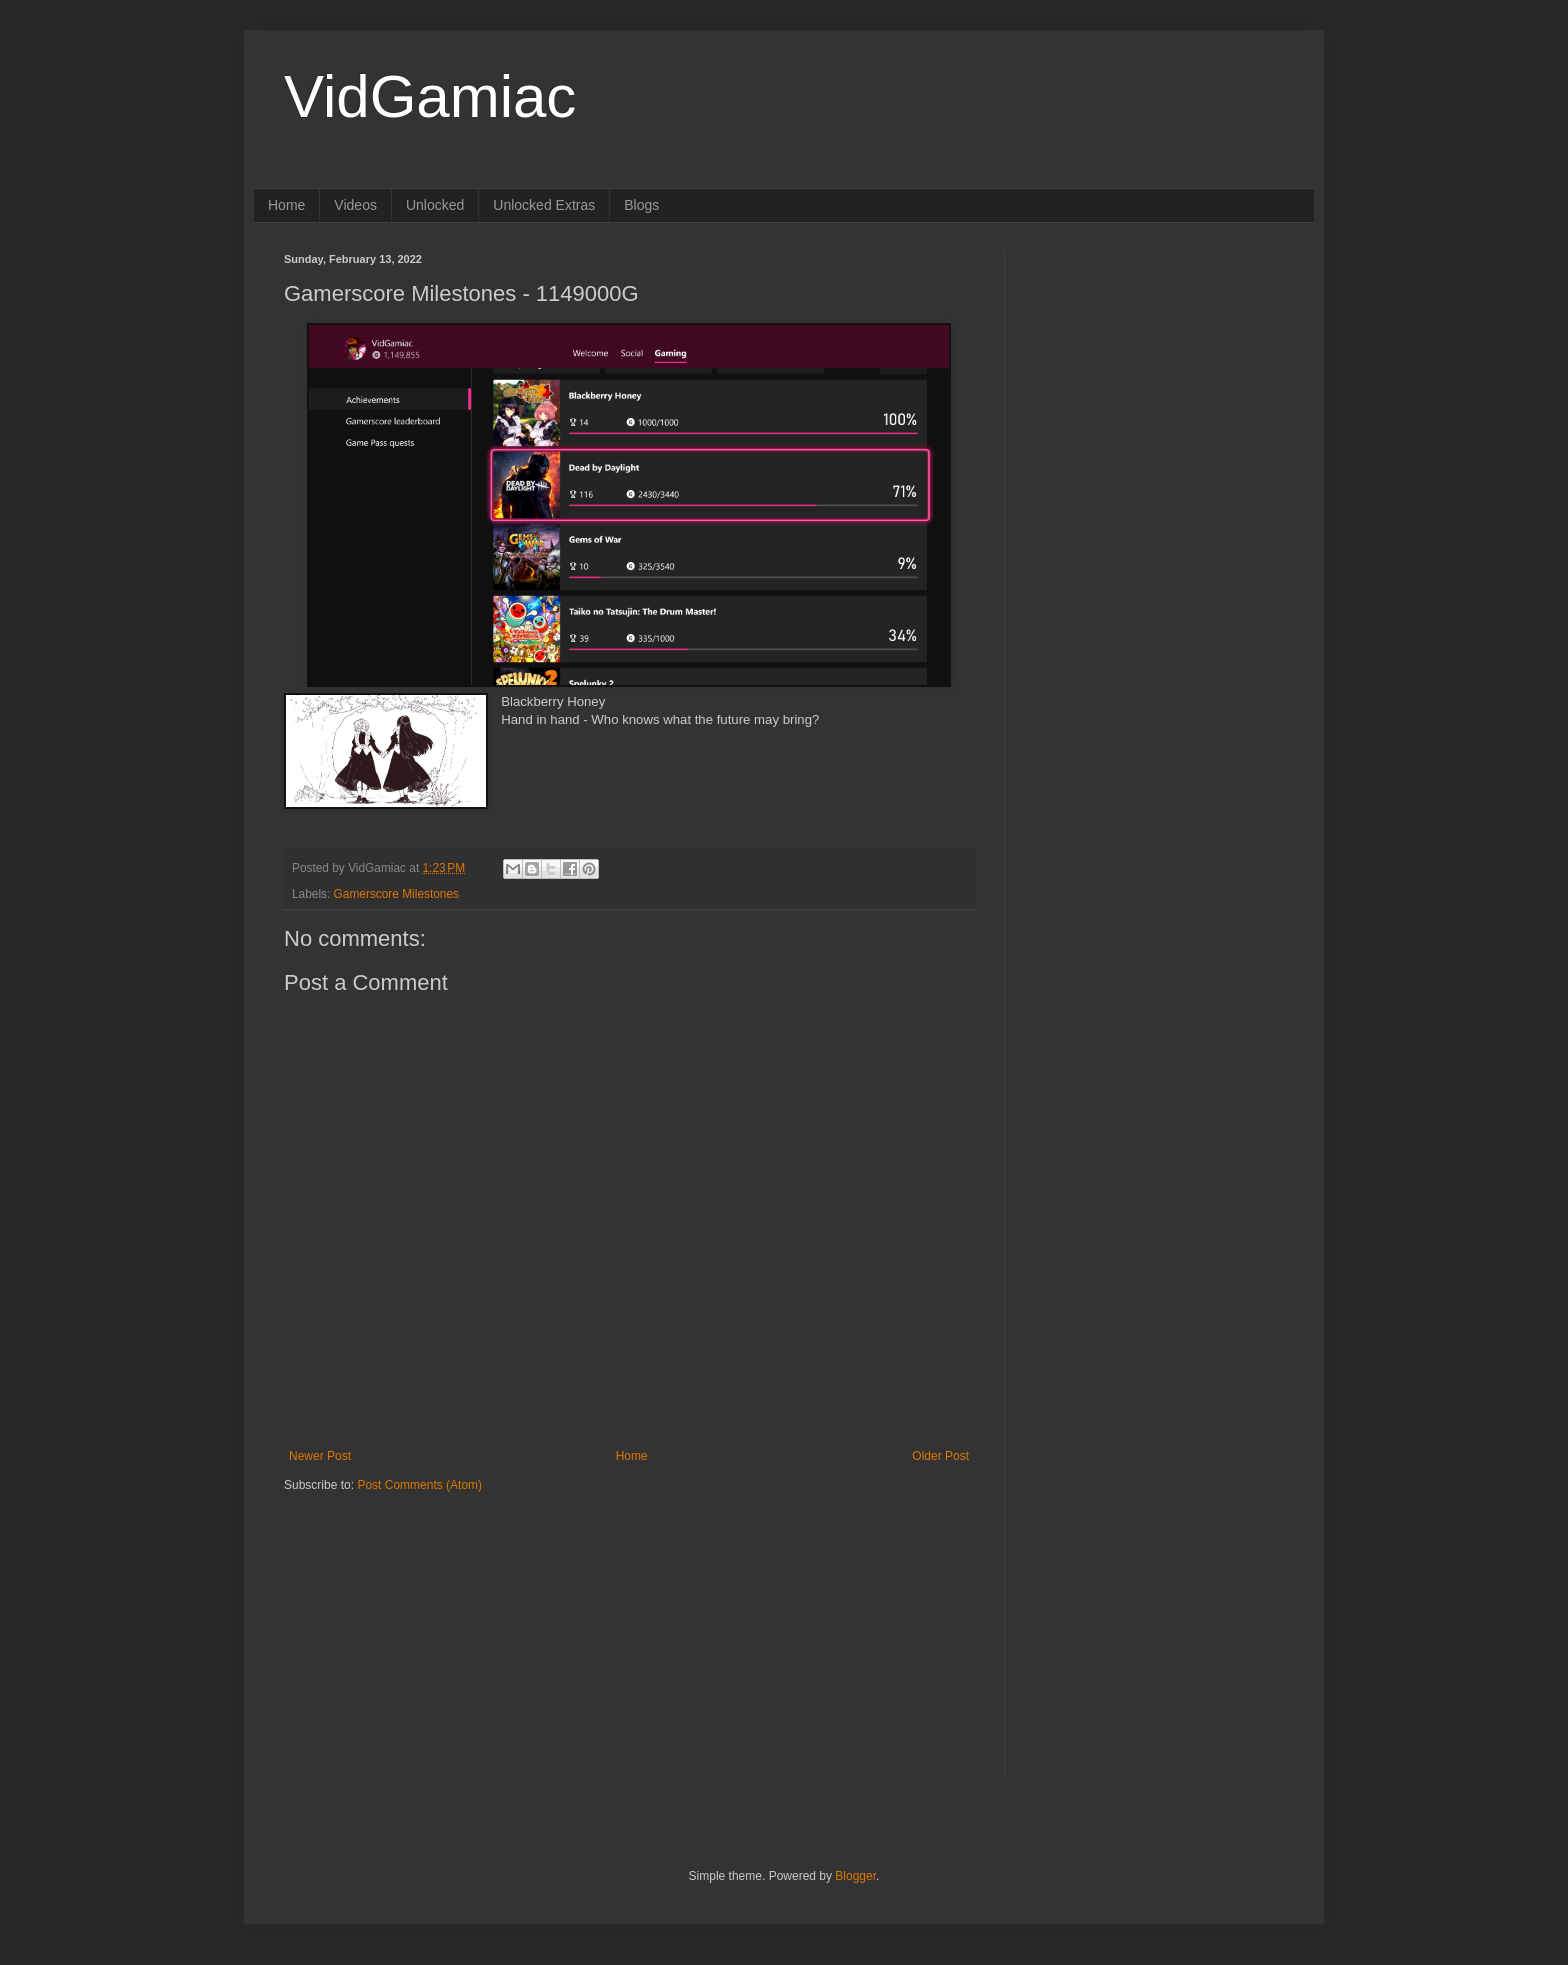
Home (286, 205)
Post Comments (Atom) (419, 1485)
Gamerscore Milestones (396, 894)
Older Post (940, 1456)
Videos (355, 205)
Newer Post (320, 1456)
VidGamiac (430, 96)
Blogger (855, 1876)
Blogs (641, 205)
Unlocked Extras (544, 205)
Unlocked (435, 205)
